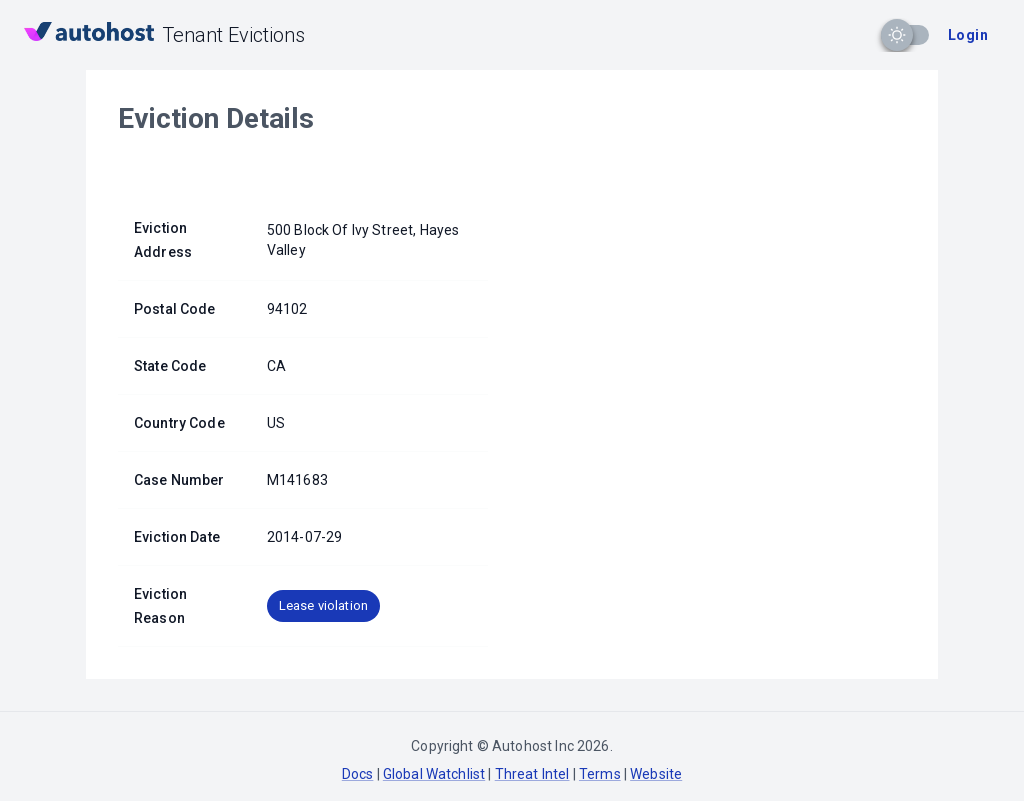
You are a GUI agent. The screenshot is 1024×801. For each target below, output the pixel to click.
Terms (600, 774)
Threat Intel (532, 774)
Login (968, 35)
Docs (358, 774)
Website (656, 774)
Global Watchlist (434, 774)
